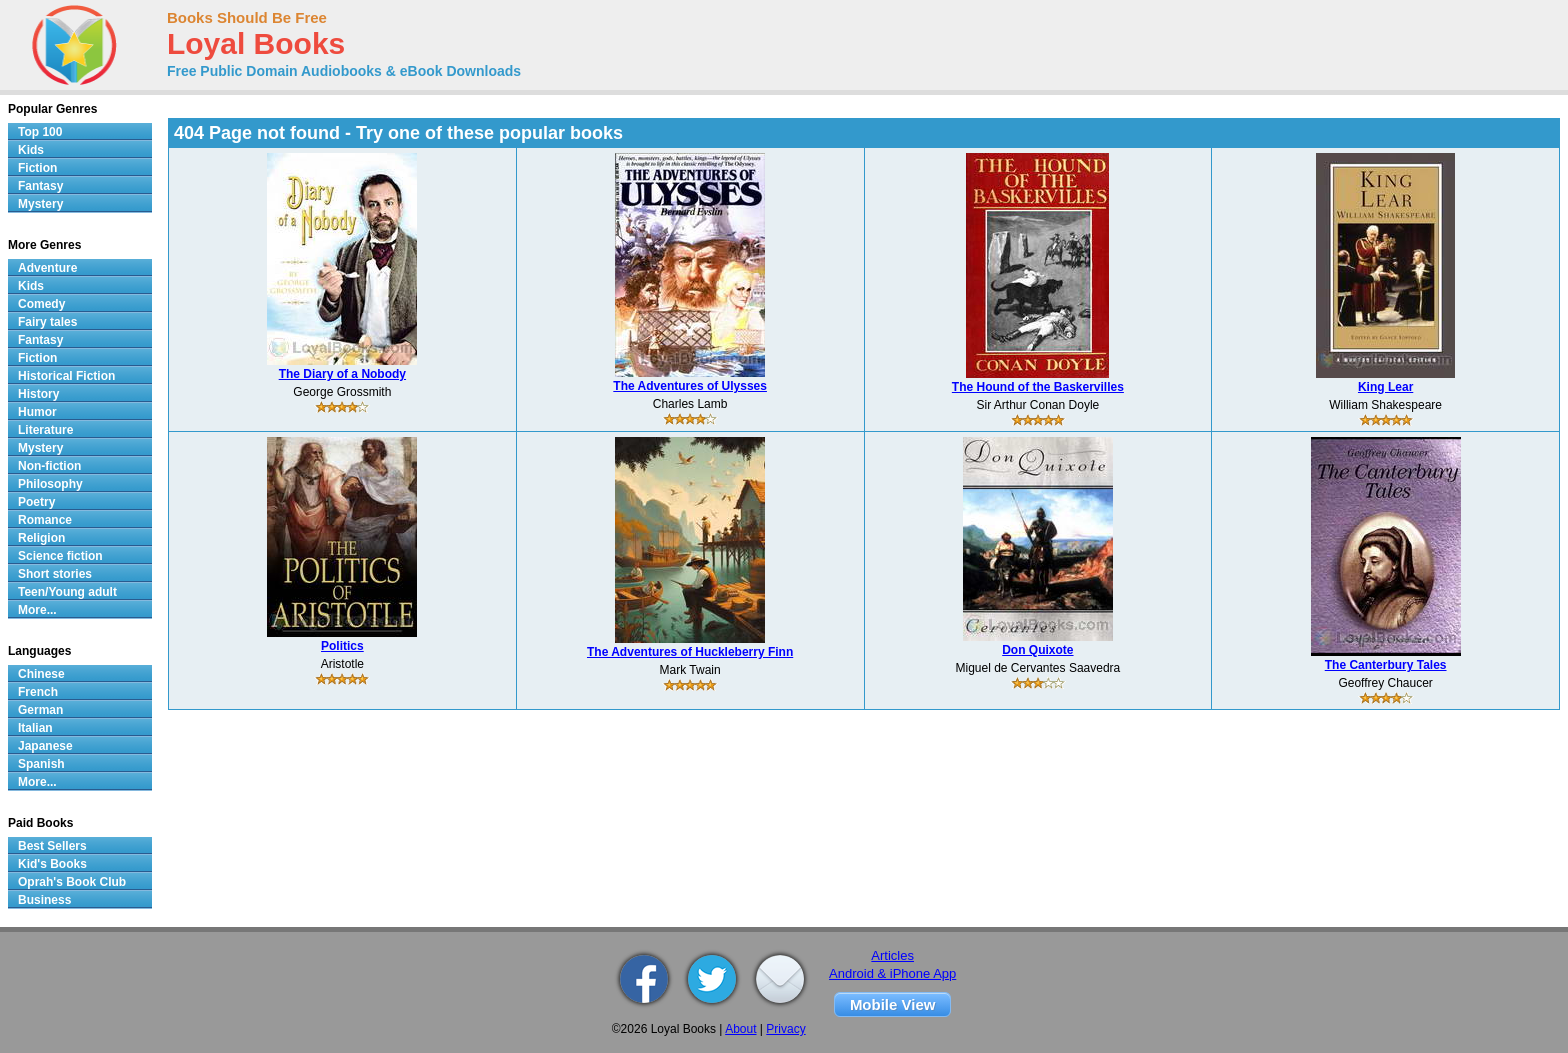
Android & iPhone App (892, 973)
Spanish (41, 764)
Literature (45, 430)
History (38, 394)
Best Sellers (52, 846)
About (740, 1029)
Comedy (41, 304)
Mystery (40, 204)
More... (37, 610)
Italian (35, 728)
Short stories (55, 574)
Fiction (37, 168)
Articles (892, 955)
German (40, 710)
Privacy (785, 1029)
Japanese (45, 746)
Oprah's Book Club (72, 882)
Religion (41, 538)
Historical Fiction (66, 376)
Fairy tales (47, 322)
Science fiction (60, 556)
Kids (31, 150)
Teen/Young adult (67, 592)
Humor (37, 412)
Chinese (41, 674)
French (38, 692)
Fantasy (40, 186)
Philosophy (50, 484)
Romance (45, 520)
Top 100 (40, 132)
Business (44, 900)
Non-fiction (49, 466)
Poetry (36, 502)
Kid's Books (52, 864)
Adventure (47, 268)
